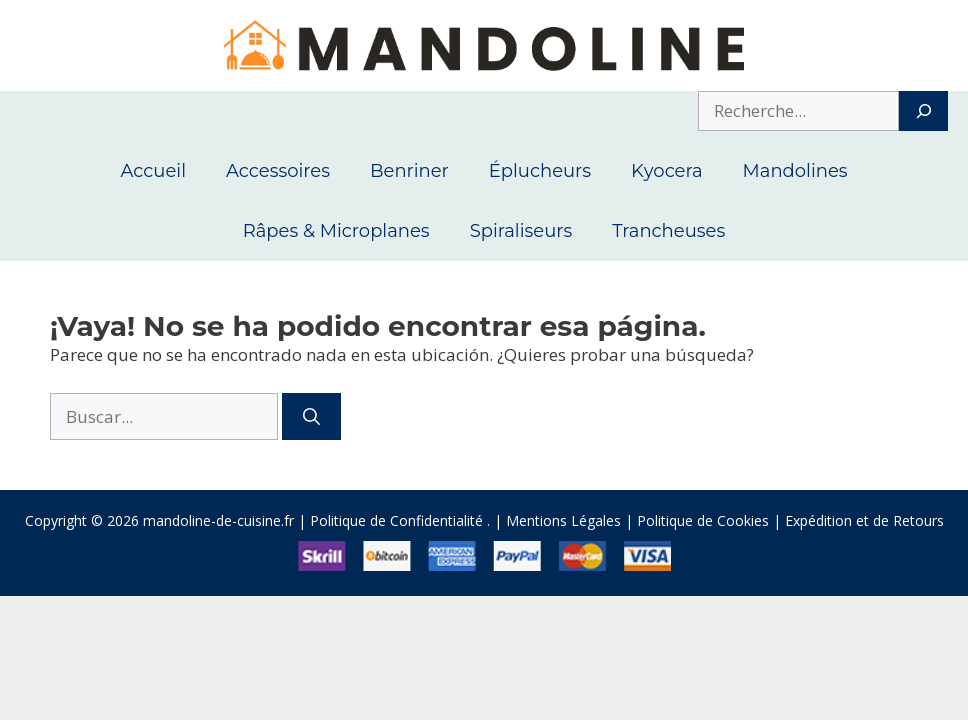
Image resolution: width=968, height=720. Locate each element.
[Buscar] (311, 417)
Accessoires (278, 171)
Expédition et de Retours (864, 520)
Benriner (409, 171)
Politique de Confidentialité (396, 520)
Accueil (153, 171)
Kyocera (667, 171)
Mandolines (795, 171)
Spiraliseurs (521, 231)
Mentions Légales (563, 520)
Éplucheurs (540, 171)
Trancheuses (668, 231)
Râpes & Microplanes (336, 231)
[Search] (923, 111)
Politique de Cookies (703, 520)
